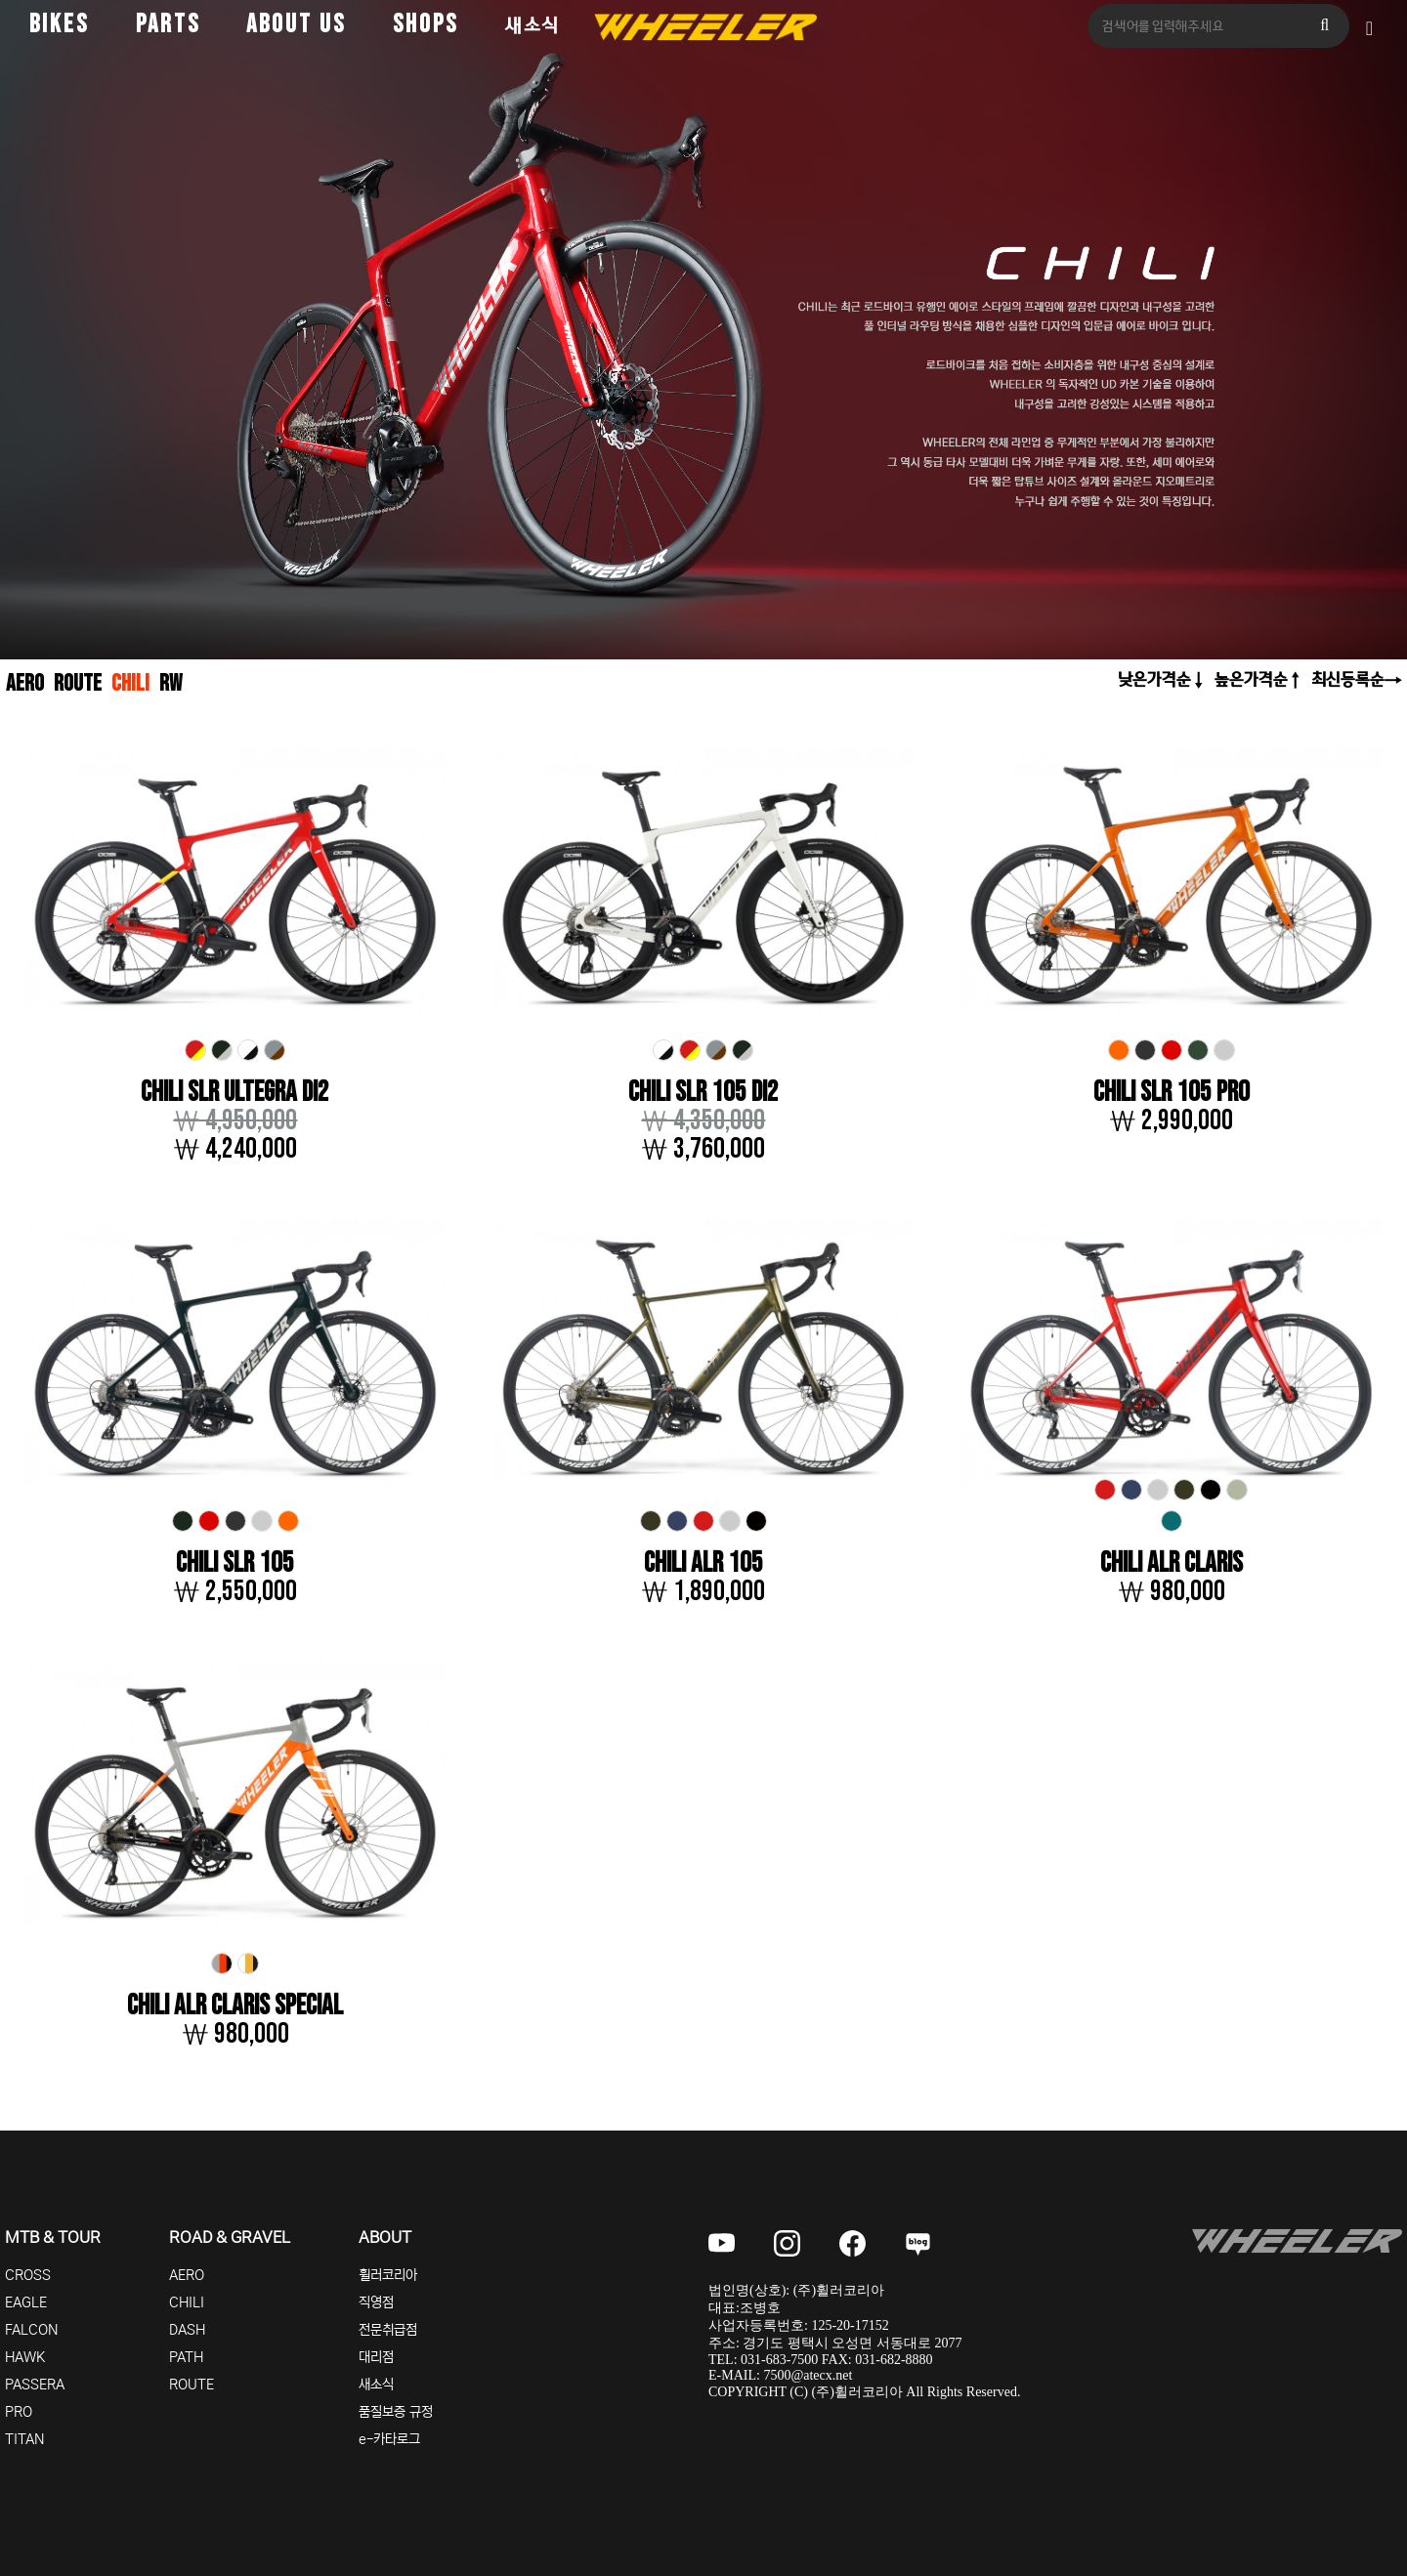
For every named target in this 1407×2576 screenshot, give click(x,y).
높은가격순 (1251, 679)
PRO (18, 2412)
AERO (25, 683)
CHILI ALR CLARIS (1171, 1563)
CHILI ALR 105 (703, 1563)
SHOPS (425, 25)
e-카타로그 (389, 2439)
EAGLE (26, 2302)
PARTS (168, 25)
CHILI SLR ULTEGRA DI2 (235, 1093)
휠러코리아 (388, 2275)
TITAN (25, 2439)
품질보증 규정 (396, 2412)
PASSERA (34, 2384)
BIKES (59, 25)
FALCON (32, 2330)
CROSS (28, 2275)
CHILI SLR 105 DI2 (703, 1093)
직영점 (376, 2302)
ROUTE (78, 683)
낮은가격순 (1154, 679)
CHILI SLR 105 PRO (1171, 1093)
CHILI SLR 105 (235, 1563)
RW (170, 683)
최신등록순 (1348, 679)
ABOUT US (296, 25)
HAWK (25, 2357)
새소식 (532, 25)
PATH (186, 2357)
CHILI (130, 683)
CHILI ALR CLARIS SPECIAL (235, 2006)
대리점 (376, 2357)
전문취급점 (388, 2330)
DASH (187, 2330)
